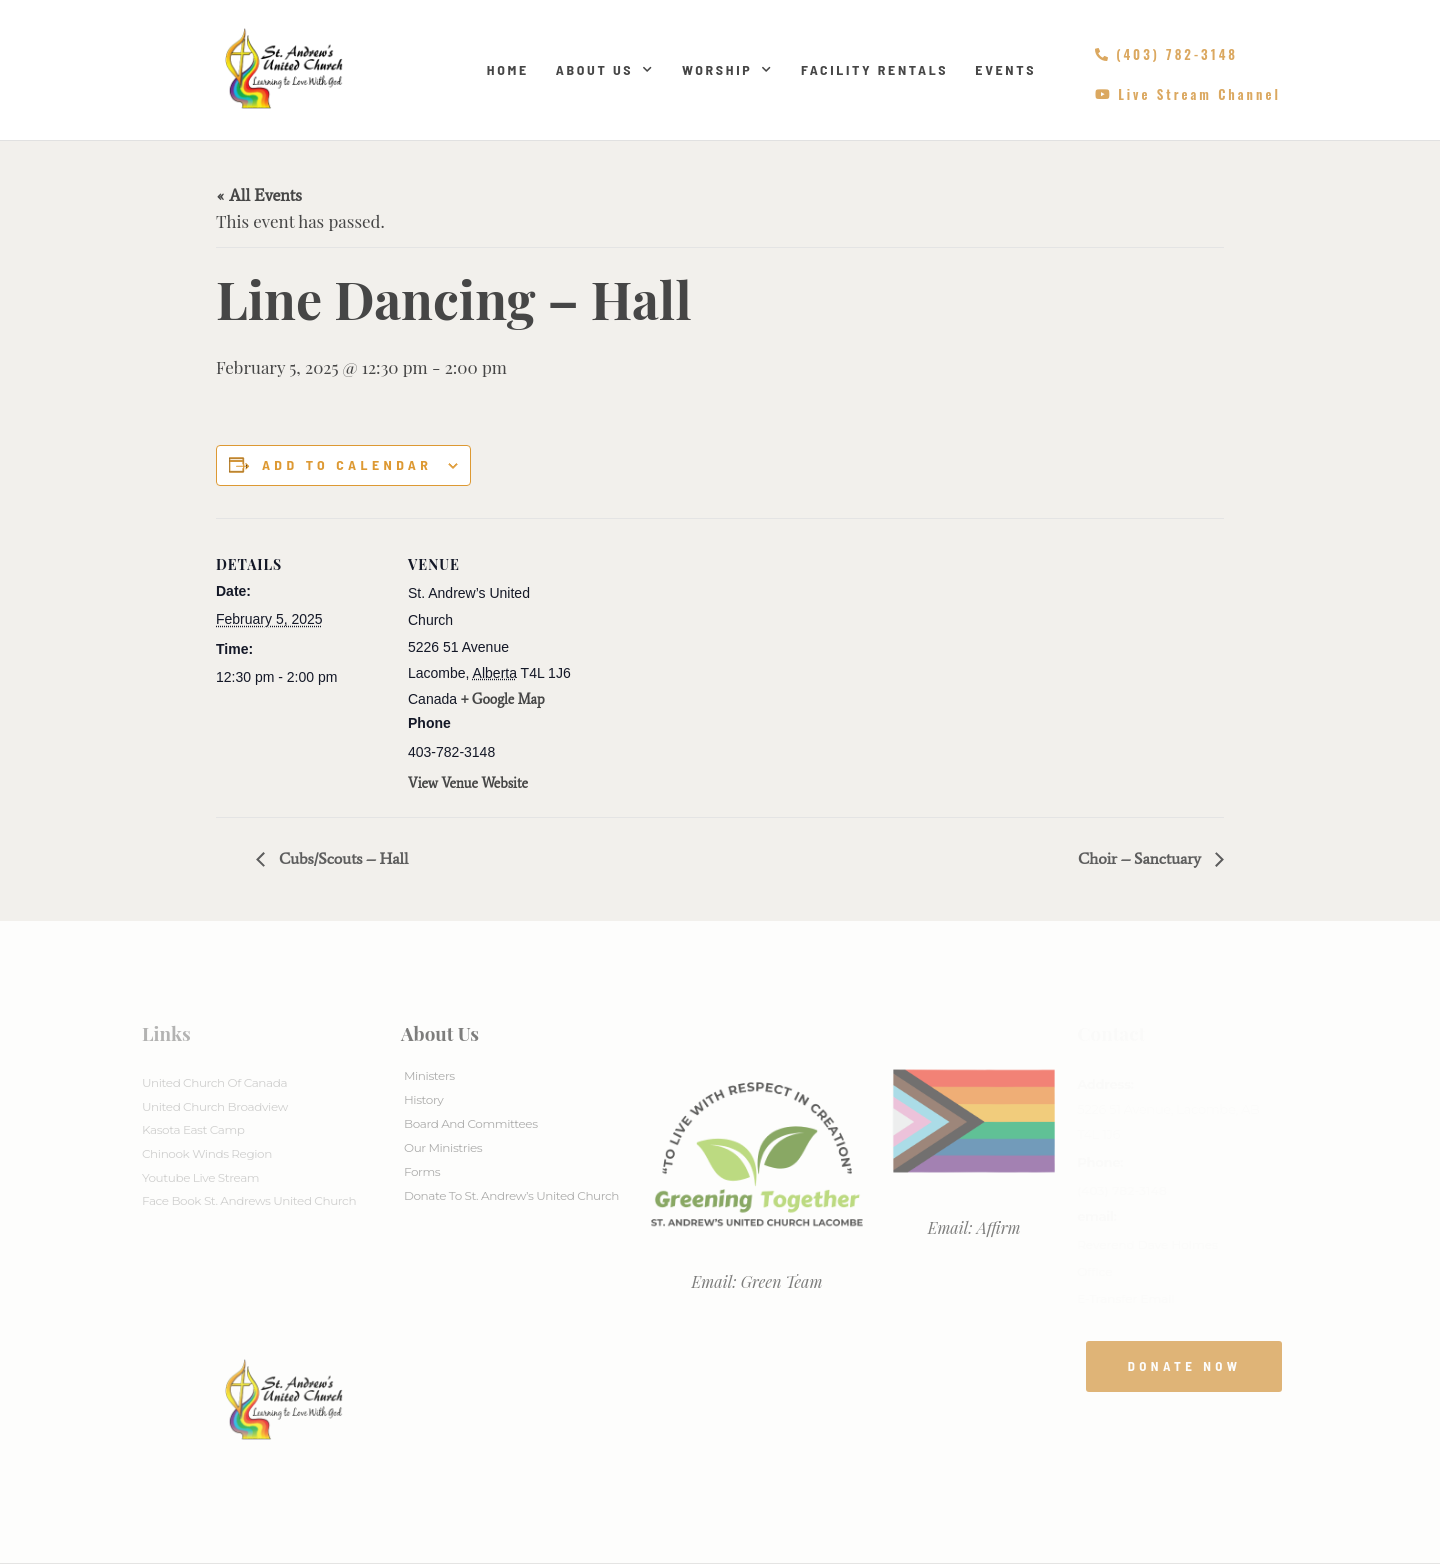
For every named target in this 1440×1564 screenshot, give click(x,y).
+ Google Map (503, 699)
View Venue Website (468, 783)
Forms (422, 1171)
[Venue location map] (705, 656)
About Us (605, 70)
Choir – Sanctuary (1141, 858)
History (423, 1099)
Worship (728, 70)
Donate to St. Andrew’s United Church (511, 1195)
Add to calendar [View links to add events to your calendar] (347, 465)
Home (508, 69)
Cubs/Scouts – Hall (341, 858)
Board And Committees (471, 1123)
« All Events (259, 195)
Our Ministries (443, 1147)
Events (1005, 69)
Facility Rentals (874, 69)
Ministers (429, 1075)
